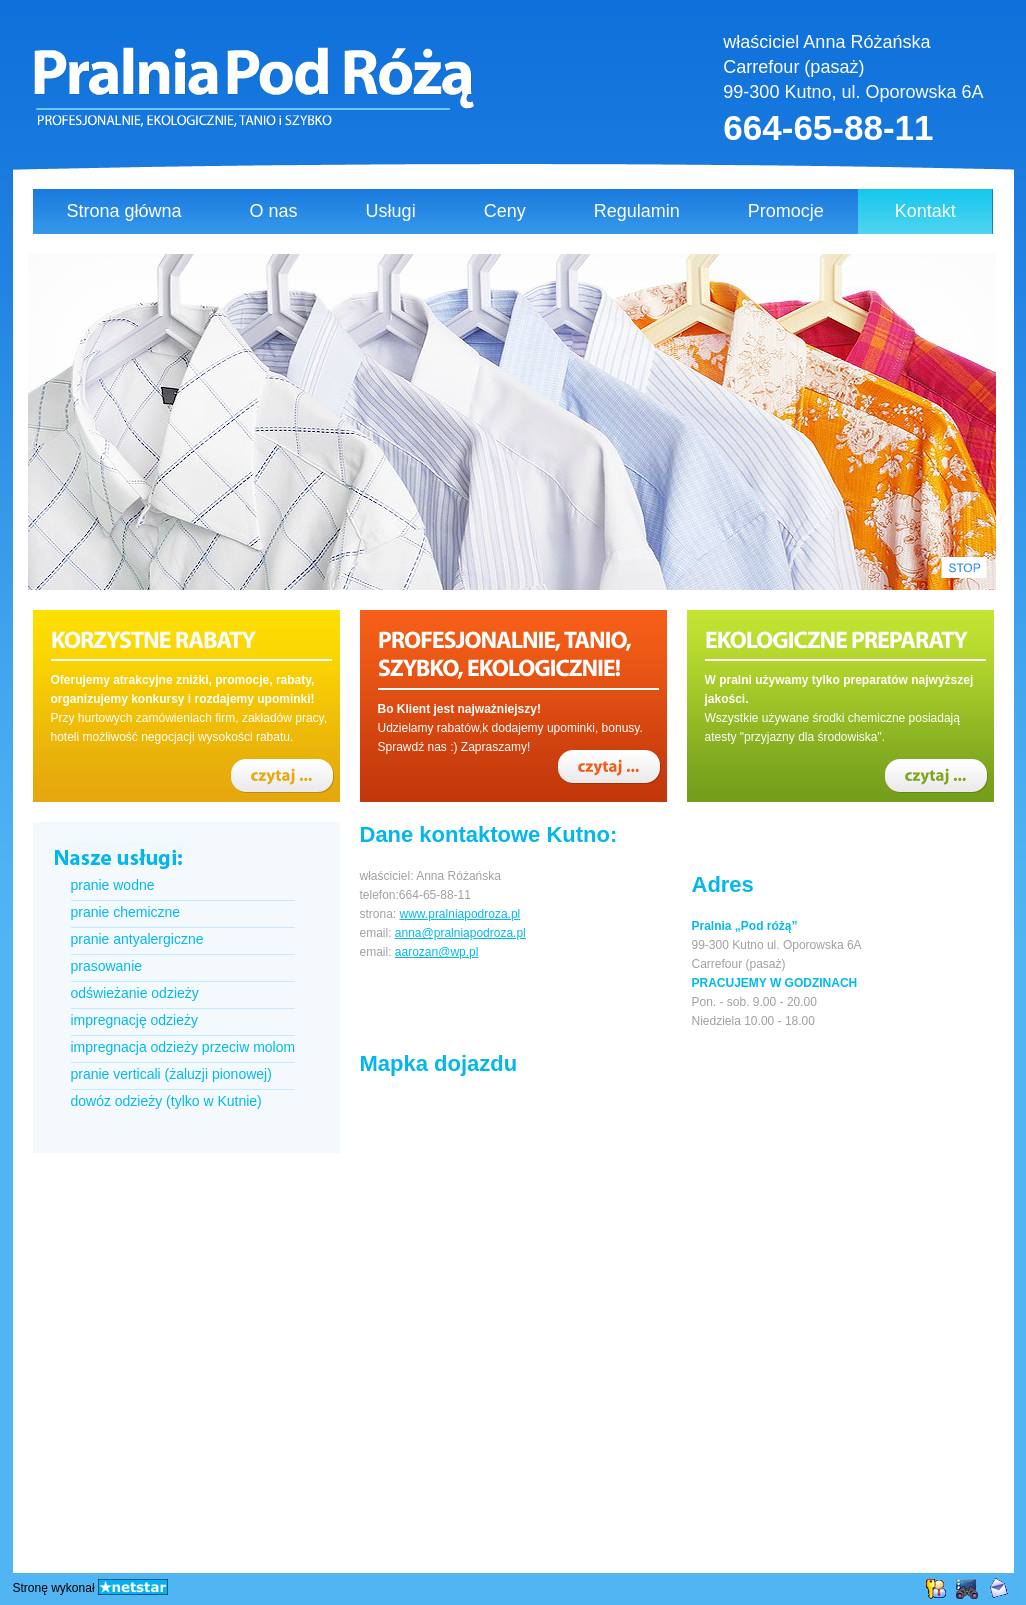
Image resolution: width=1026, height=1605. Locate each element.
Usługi (391, 211)
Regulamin (637, 211)
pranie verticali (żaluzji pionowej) (171, 1074)
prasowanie (107, 966)
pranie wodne (113, 885)
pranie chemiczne (126, 912)
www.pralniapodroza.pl (460, 914)
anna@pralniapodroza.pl (460, 933)
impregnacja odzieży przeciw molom (183, 1047)
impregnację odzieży (134, 1020)
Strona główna (124, 211)
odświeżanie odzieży (135, 993)
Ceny (505, 211)
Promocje (786, 211)
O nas (274, 211)
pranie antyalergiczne (137, 939)
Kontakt (925, 211)
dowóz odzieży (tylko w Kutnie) (166, 1101)
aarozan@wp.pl (437, 952)
